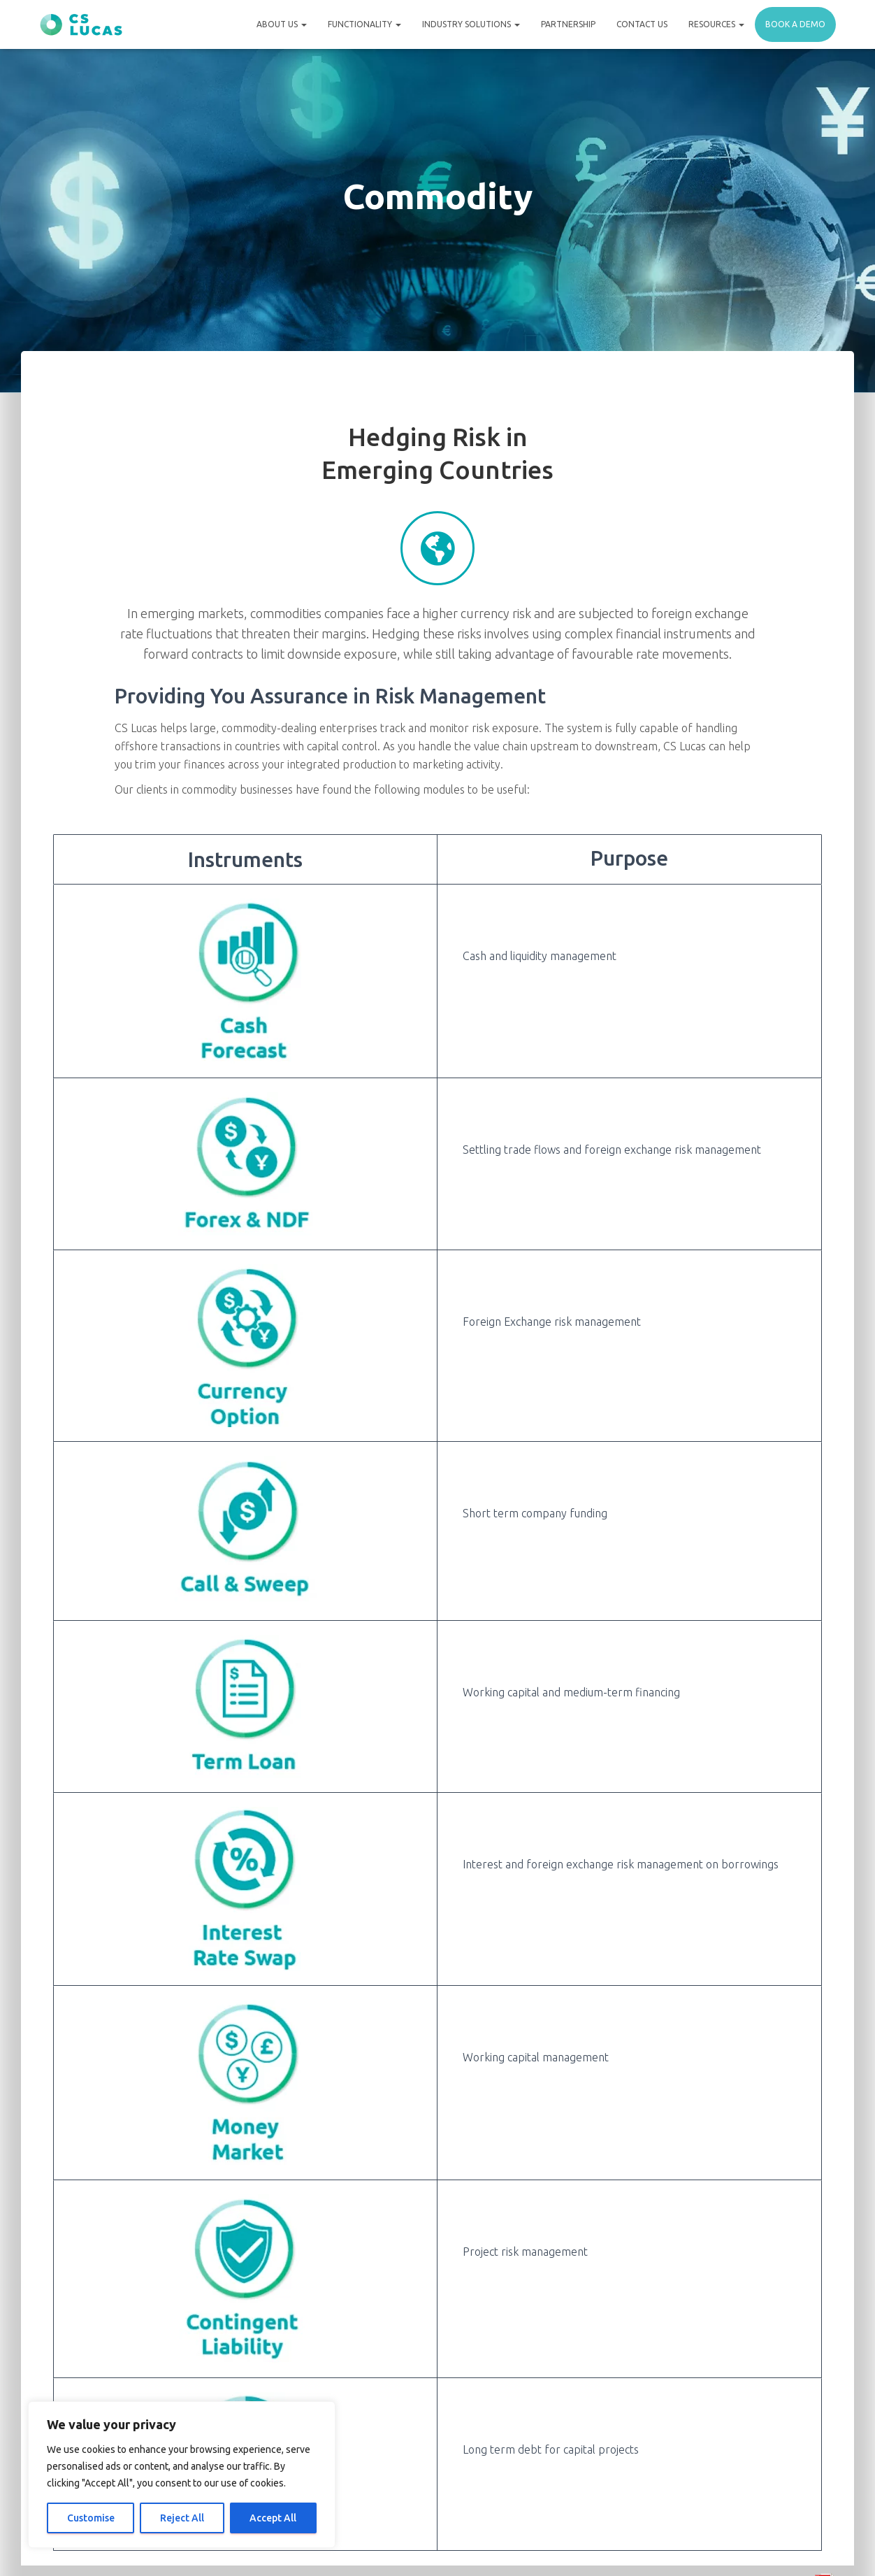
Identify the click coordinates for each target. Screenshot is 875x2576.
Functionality (364, 24)
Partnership (568, 24)
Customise (91, 2518)
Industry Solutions (471, 24)
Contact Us (641, 24)
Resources (716, 24)
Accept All (273, 2518)
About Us (281, 24)
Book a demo (795, 24)
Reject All (182, 2518)
